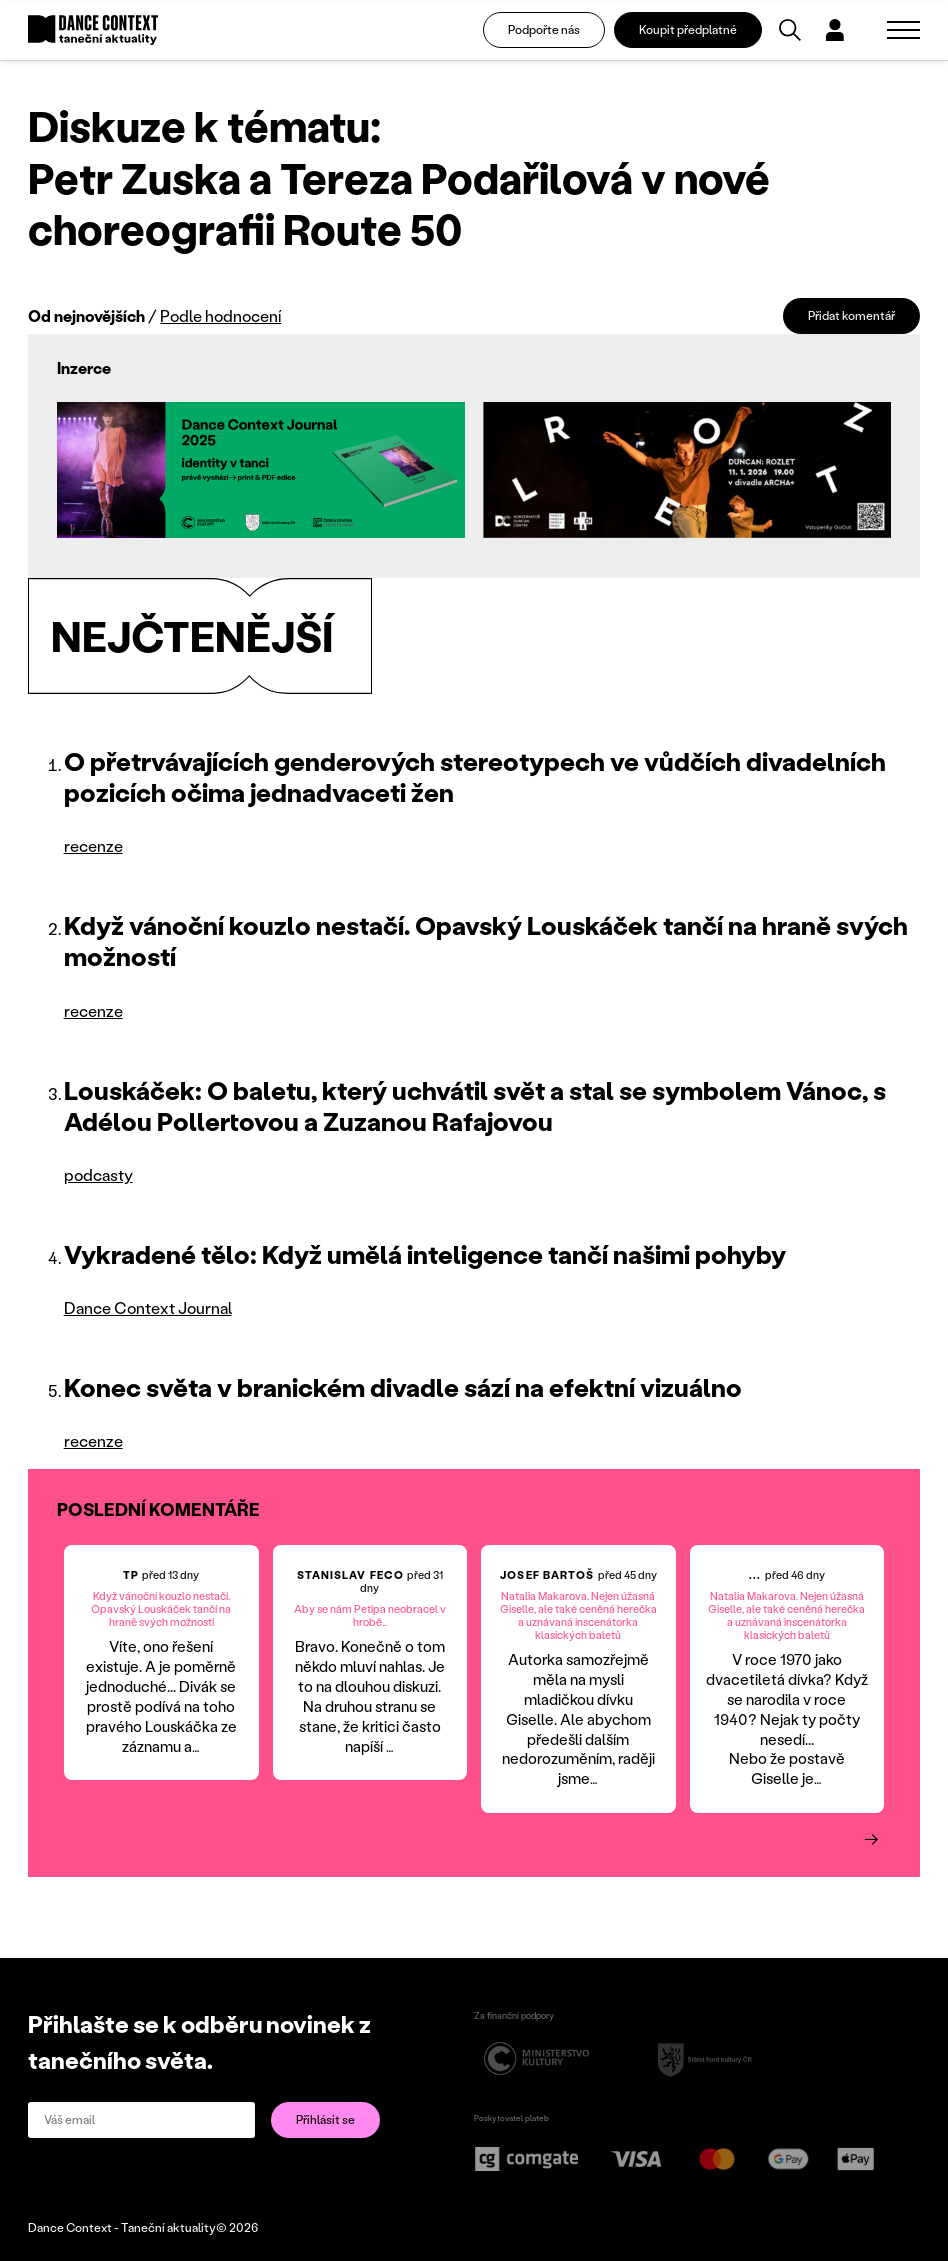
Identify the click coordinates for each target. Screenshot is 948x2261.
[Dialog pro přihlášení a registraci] (835, 30)
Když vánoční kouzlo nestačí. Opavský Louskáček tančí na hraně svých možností (486, 940)
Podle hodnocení (220, 315)
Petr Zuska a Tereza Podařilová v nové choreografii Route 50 (399, 203)
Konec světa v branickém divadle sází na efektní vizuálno (403, 1387)
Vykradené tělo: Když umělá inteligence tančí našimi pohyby (425, 1254)
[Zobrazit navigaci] (903, 30)
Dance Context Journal (148, 1307)
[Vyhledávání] (790, 30)
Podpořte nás (544, 29)
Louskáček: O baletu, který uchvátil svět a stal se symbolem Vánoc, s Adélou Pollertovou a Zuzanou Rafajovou (475, 1105)
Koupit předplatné (688, 29)
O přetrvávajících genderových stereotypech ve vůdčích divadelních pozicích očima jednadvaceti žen (475, 776)
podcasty (98, 1174)
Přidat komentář (851, 315)
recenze (93, 845)
